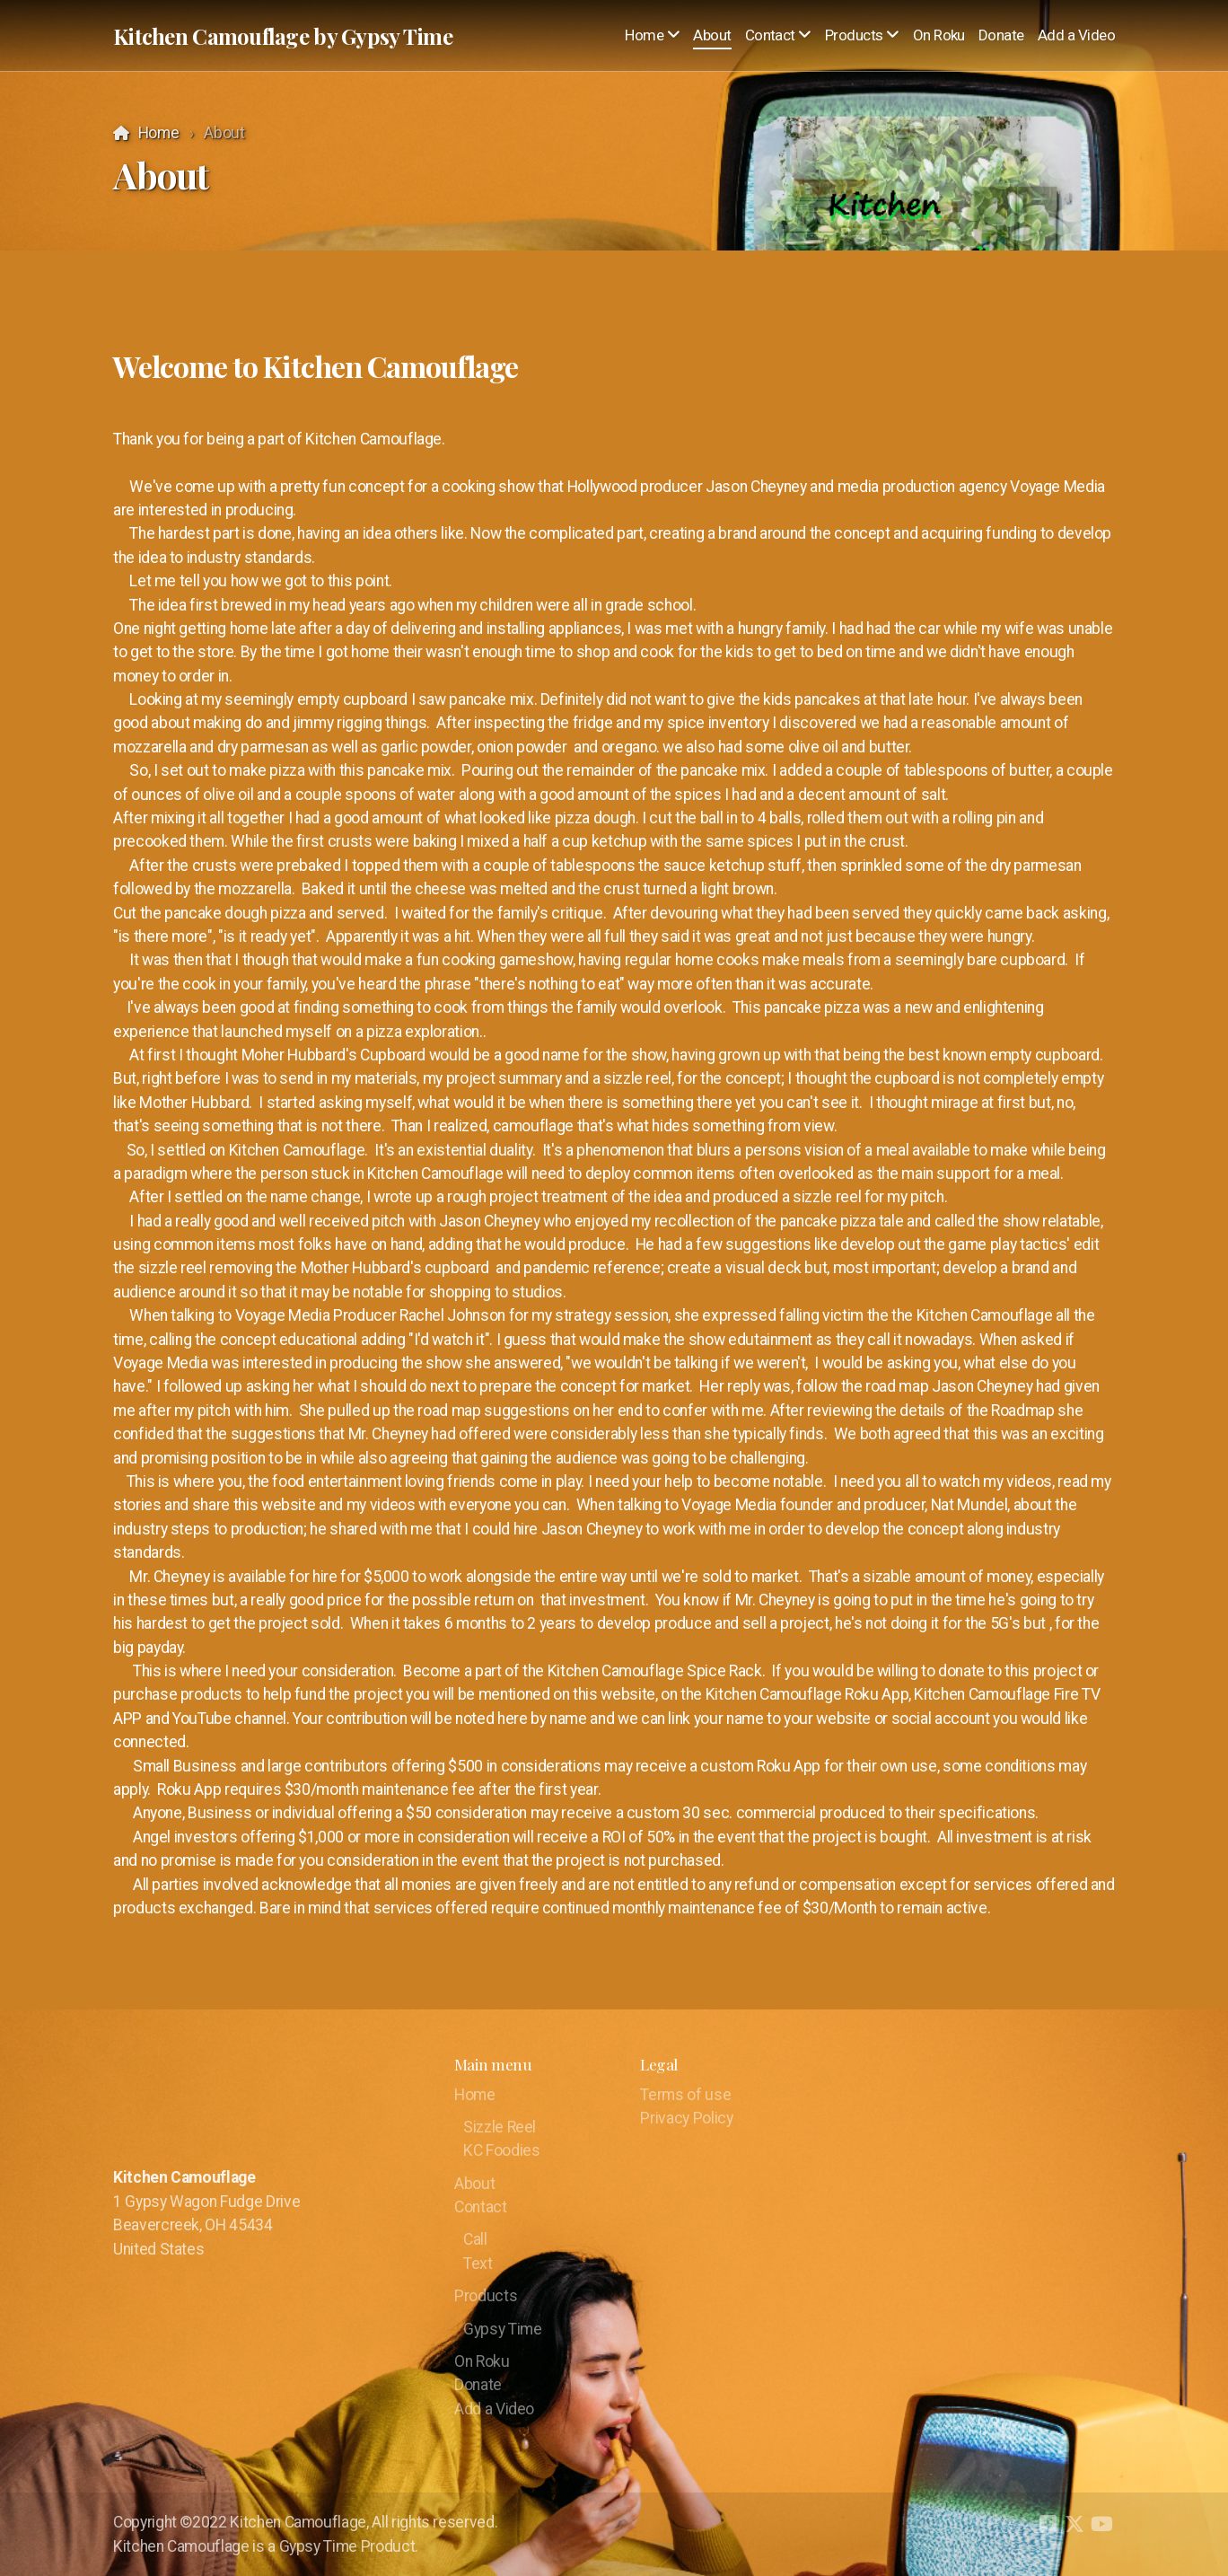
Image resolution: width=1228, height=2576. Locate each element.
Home (159, 133)
